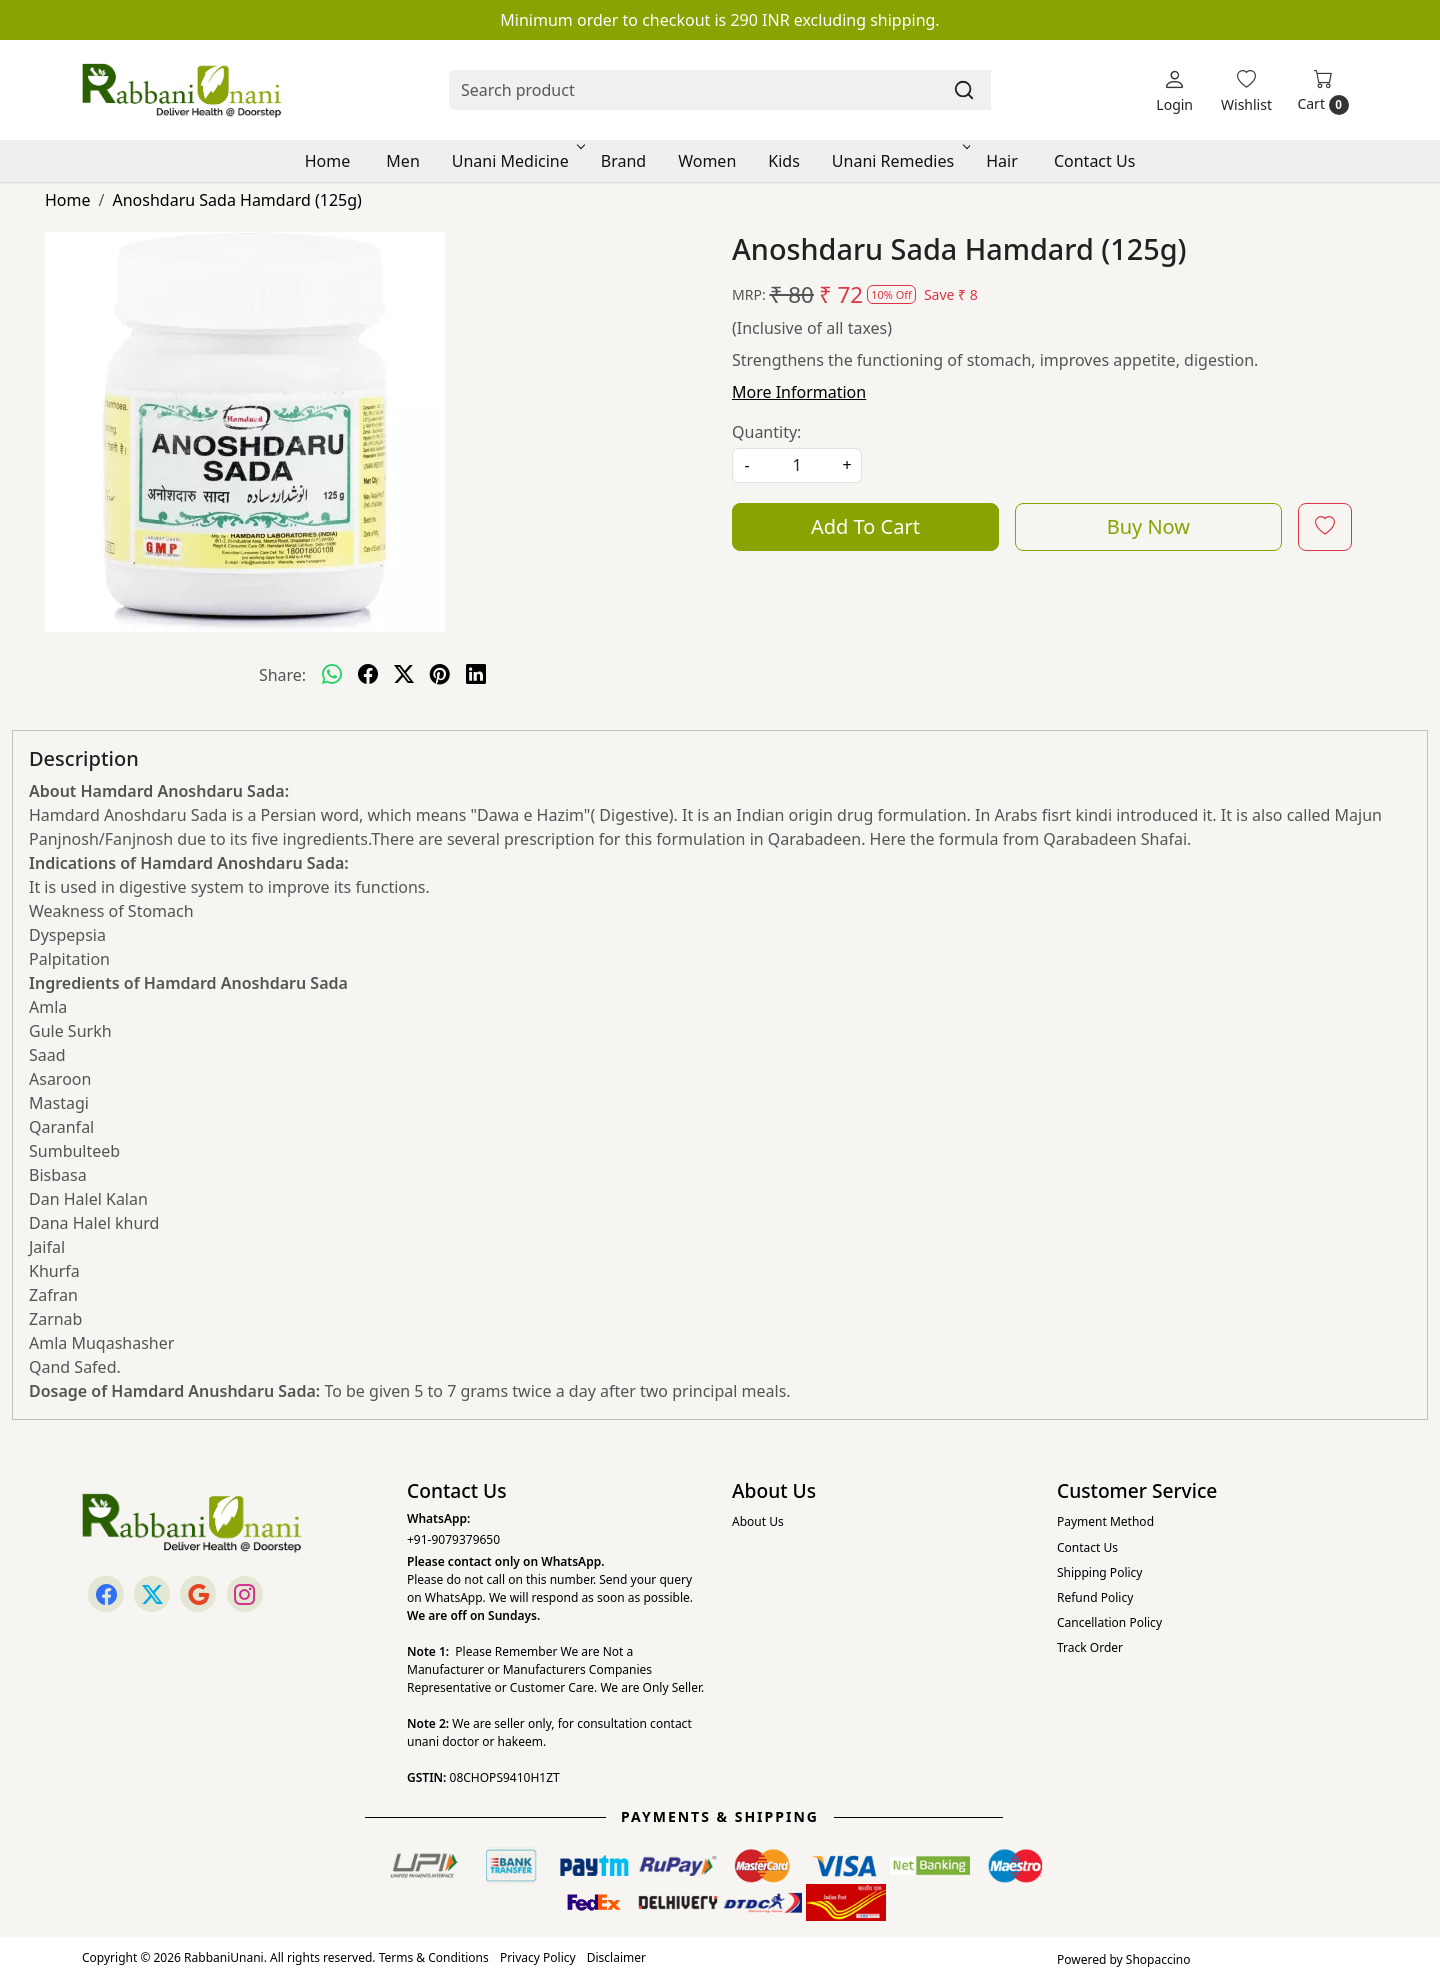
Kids (784, 161)
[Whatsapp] (332, 675)
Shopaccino (1158, 1959)
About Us (758, 1521)
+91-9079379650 (453, 1539)
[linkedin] (476, 675)
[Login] (1174, 90)
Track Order (1090, 1647)
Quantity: (766, 432)
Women (707, 161)
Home (328, 161)
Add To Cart (865, 526)
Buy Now (1148, 526)
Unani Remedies (899, 161)
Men (402, 161)
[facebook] (368, 675)
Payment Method (1105, 1521)
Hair (1002, 161)
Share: (282, 675)
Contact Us (1094, 161)
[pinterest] (440, 675)
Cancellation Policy (1109, 1622)
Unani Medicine (517, 161)
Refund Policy (1095, 1597)
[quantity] (797, 465)
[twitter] (404, 675)
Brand (623, 161)
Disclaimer (616, 1957)
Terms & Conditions (434, 1957)
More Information (799, 392)
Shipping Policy (1099, 1572)
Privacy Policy (538, 1957)
